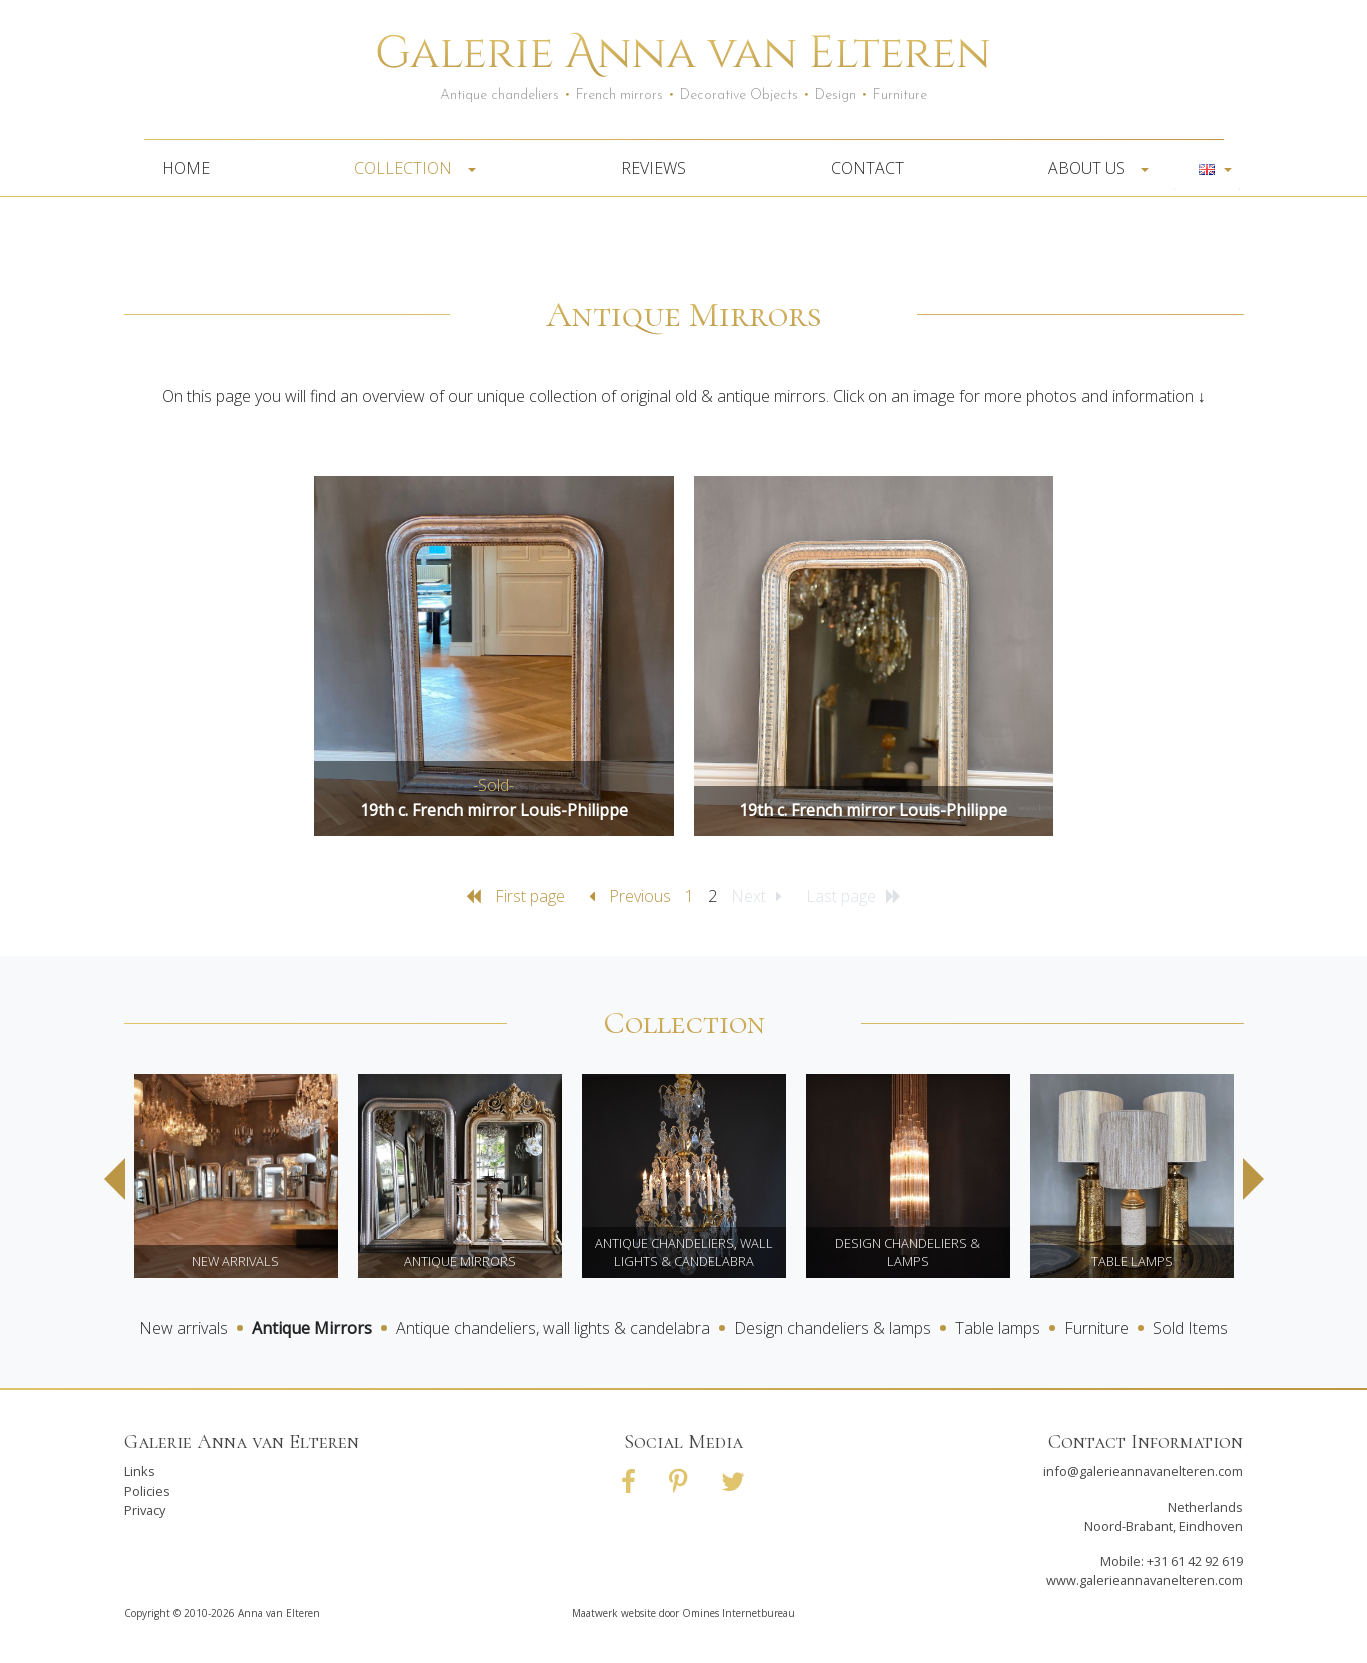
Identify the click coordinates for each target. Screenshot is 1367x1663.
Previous (632, 896)
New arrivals (183, 1328)
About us (1092, 168)
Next (1253, 1179)
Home (186, 168)
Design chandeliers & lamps (832, 1328)
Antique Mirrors (312, 1328)
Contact (867, 168)
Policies (147, 1491)
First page (517, 896)
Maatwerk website (614, 1613)
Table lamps (997, 1328)
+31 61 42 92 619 (1195, 1561)
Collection (409, 168)
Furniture (1096, 1328)
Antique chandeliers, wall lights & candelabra (553, 1328)
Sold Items (1190, 1328)
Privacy (144, 1510)
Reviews (653, 168)
